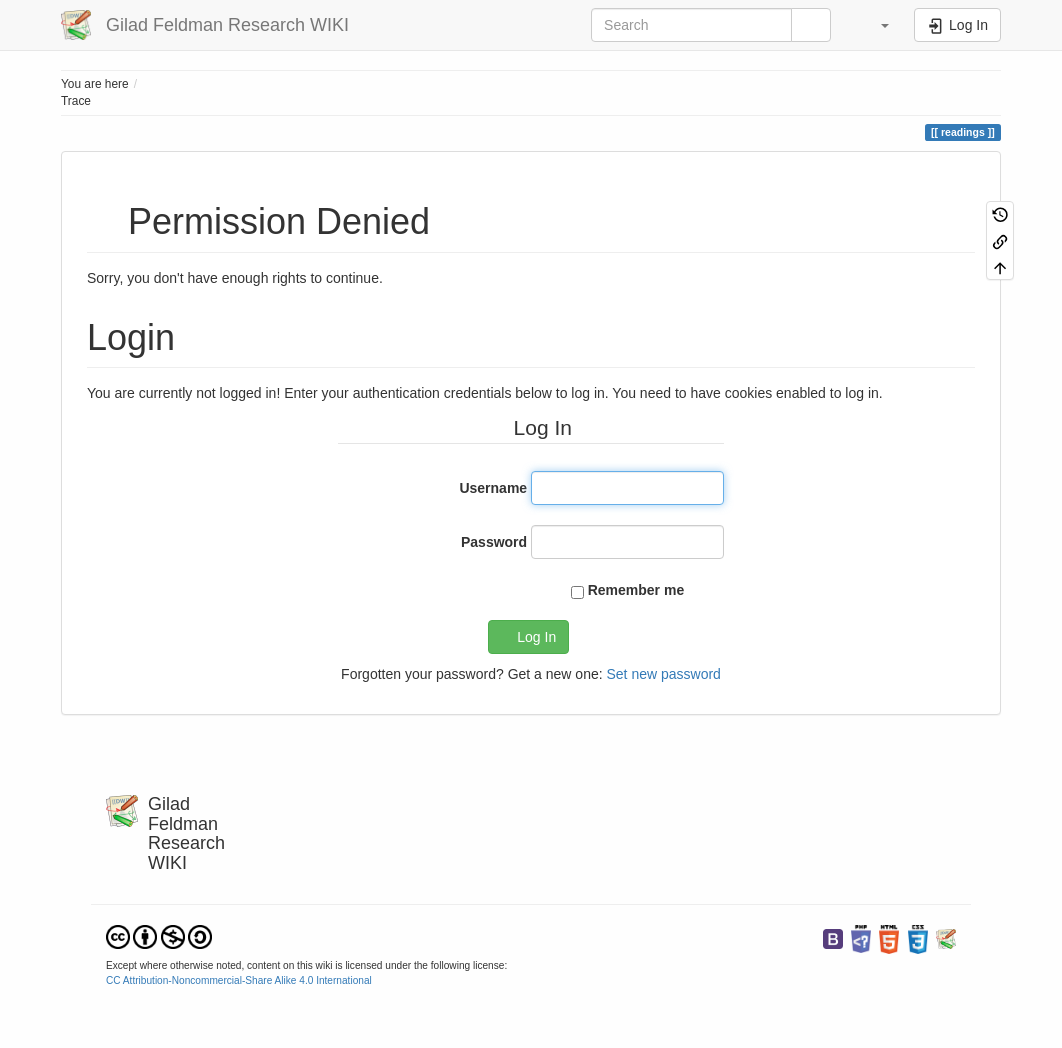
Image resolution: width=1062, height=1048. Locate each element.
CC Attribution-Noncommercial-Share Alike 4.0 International (239, 980)
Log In (536, 637)
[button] (875, 25)
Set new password (663, 674)
